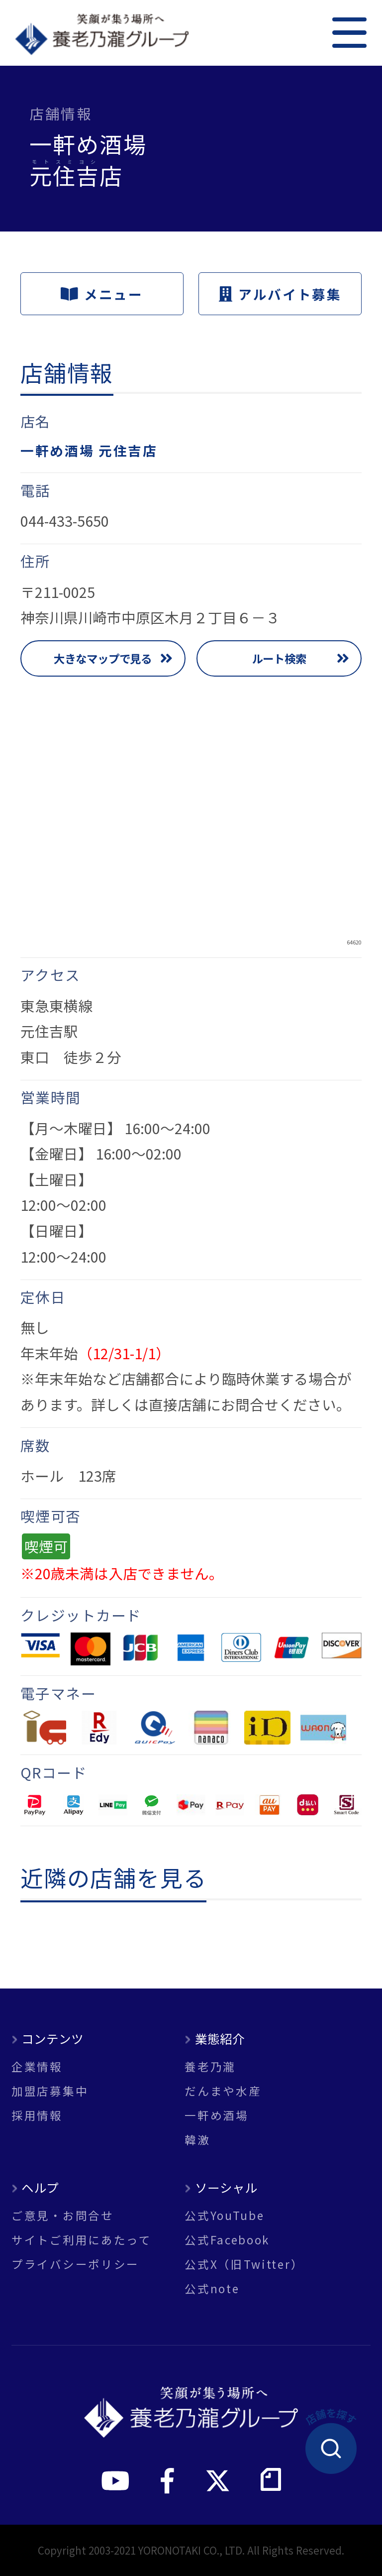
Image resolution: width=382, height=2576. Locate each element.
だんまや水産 (223, 2091)
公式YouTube (224, 2215)
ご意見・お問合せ (62, 2215)
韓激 (197, 2139)
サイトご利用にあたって (81, 2239)
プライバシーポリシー (75, 2264)
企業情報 (37, 2066)
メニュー (102, 294)
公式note (212, 2288)
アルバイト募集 (280, 294)
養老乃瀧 (210, 2066)
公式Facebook (227, 2239)
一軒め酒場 (217, 2115)
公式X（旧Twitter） (244, 2264)
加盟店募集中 (49, 2091)
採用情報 (37, 2115)
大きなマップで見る (103, 658)
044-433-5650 (64, 520)
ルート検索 (279, 658)
